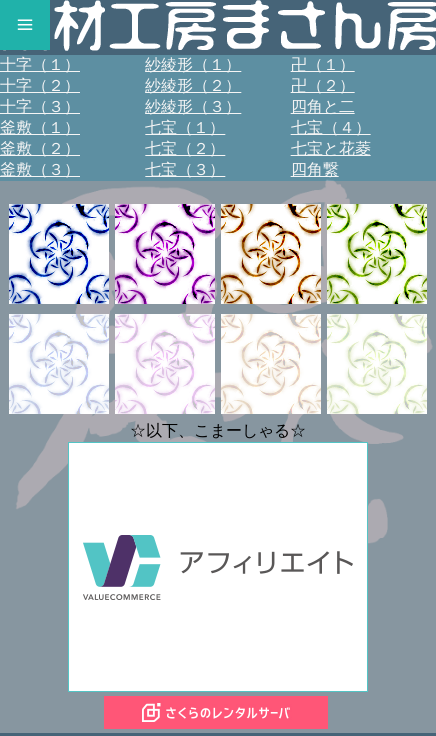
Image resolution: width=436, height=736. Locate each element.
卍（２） (323, 85)
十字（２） (40, 85)
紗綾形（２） (193, 85)
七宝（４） (331, 127)
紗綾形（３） (193, 106)
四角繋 (315, 169)
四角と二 (323, 106)
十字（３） (40, 106)
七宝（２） (185, 148)
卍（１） (323, 64)
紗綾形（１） (193, 64)
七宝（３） (185, 169)
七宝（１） (185, 127)
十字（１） (40, 64)
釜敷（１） (40, 127)
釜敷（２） (40, 148)
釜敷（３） (40, 169)
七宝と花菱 (331, 148)
